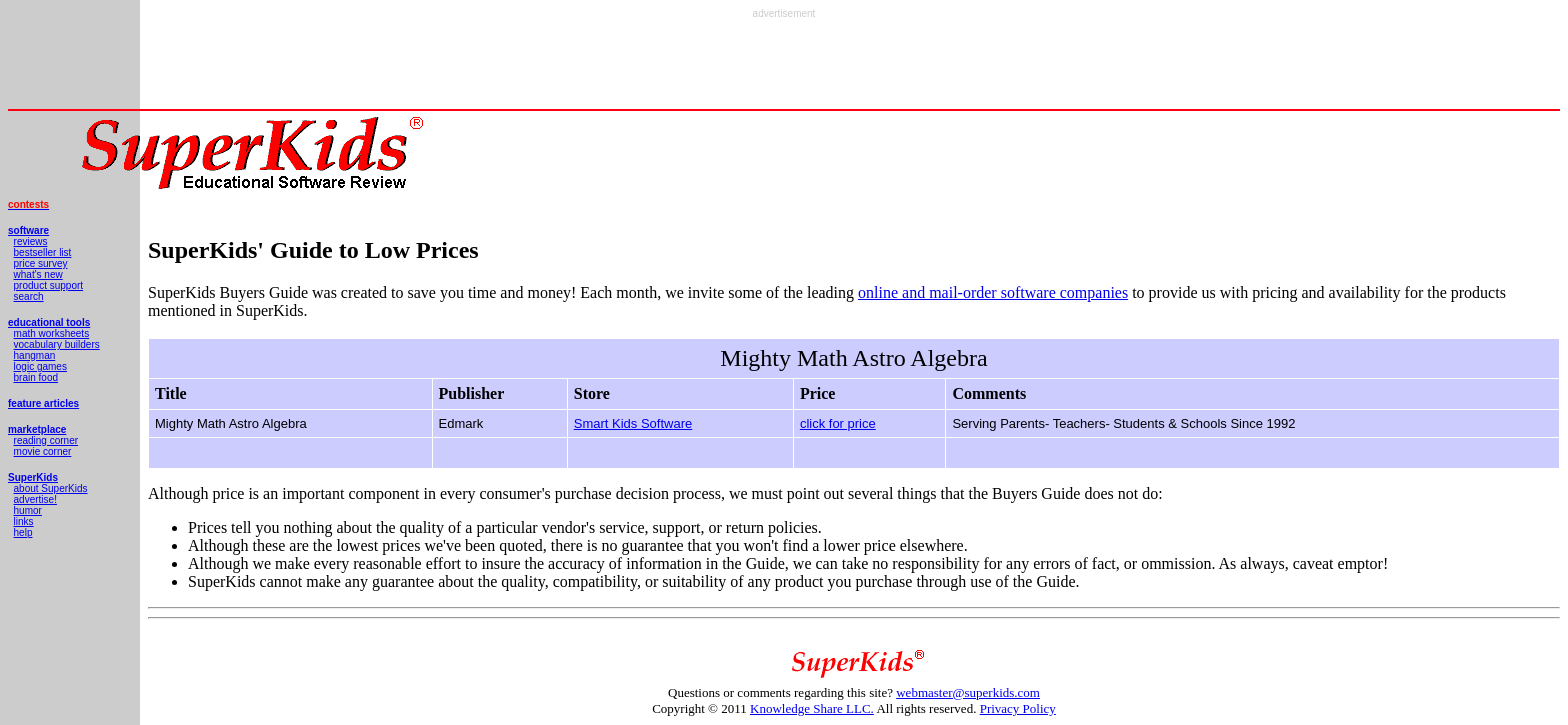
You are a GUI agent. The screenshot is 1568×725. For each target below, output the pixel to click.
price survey (41, 263)
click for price (838, 423)
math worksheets (52, 333)
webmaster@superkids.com (968, 692)
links (24, 521)
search (29, 296)
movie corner (43, 451)
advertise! (35, 499)
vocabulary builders (57, 344)
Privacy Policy (1018, 708)
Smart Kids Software (633, 423)
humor (28, 510)
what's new (38, 274)
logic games (40, 366)
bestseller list (43, 252)
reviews (31, 241)
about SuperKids (51, 488)
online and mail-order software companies (993, 292)
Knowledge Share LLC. (812, 708)
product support (49, 285)
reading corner (46, 440)
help (23, 532)
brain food (36, 377)
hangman (35, 355)
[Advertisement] (784, 64)
